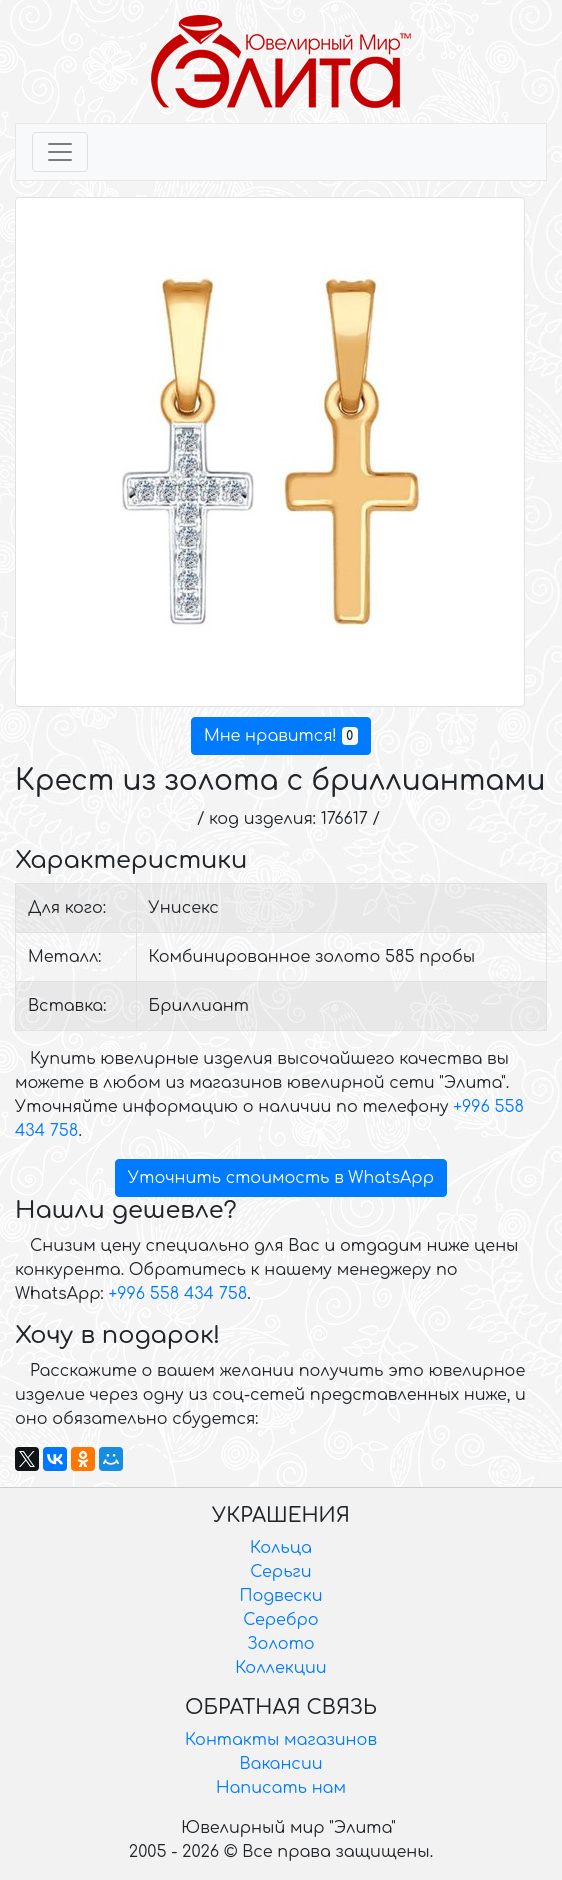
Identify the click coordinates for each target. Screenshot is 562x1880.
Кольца (281, 1548)
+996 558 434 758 (177, 1294)
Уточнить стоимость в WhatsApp (281, 1178)
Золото (280, 1644)
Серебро (280, 1620)
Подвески (280, 1596)
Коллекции (280, 1668)
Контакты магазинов (281, 1740)
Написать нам (281, 1788)
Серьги (280, 1572)
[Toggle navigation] (60, 152)
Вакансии (280, 1764)
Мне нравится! (281, 736)
